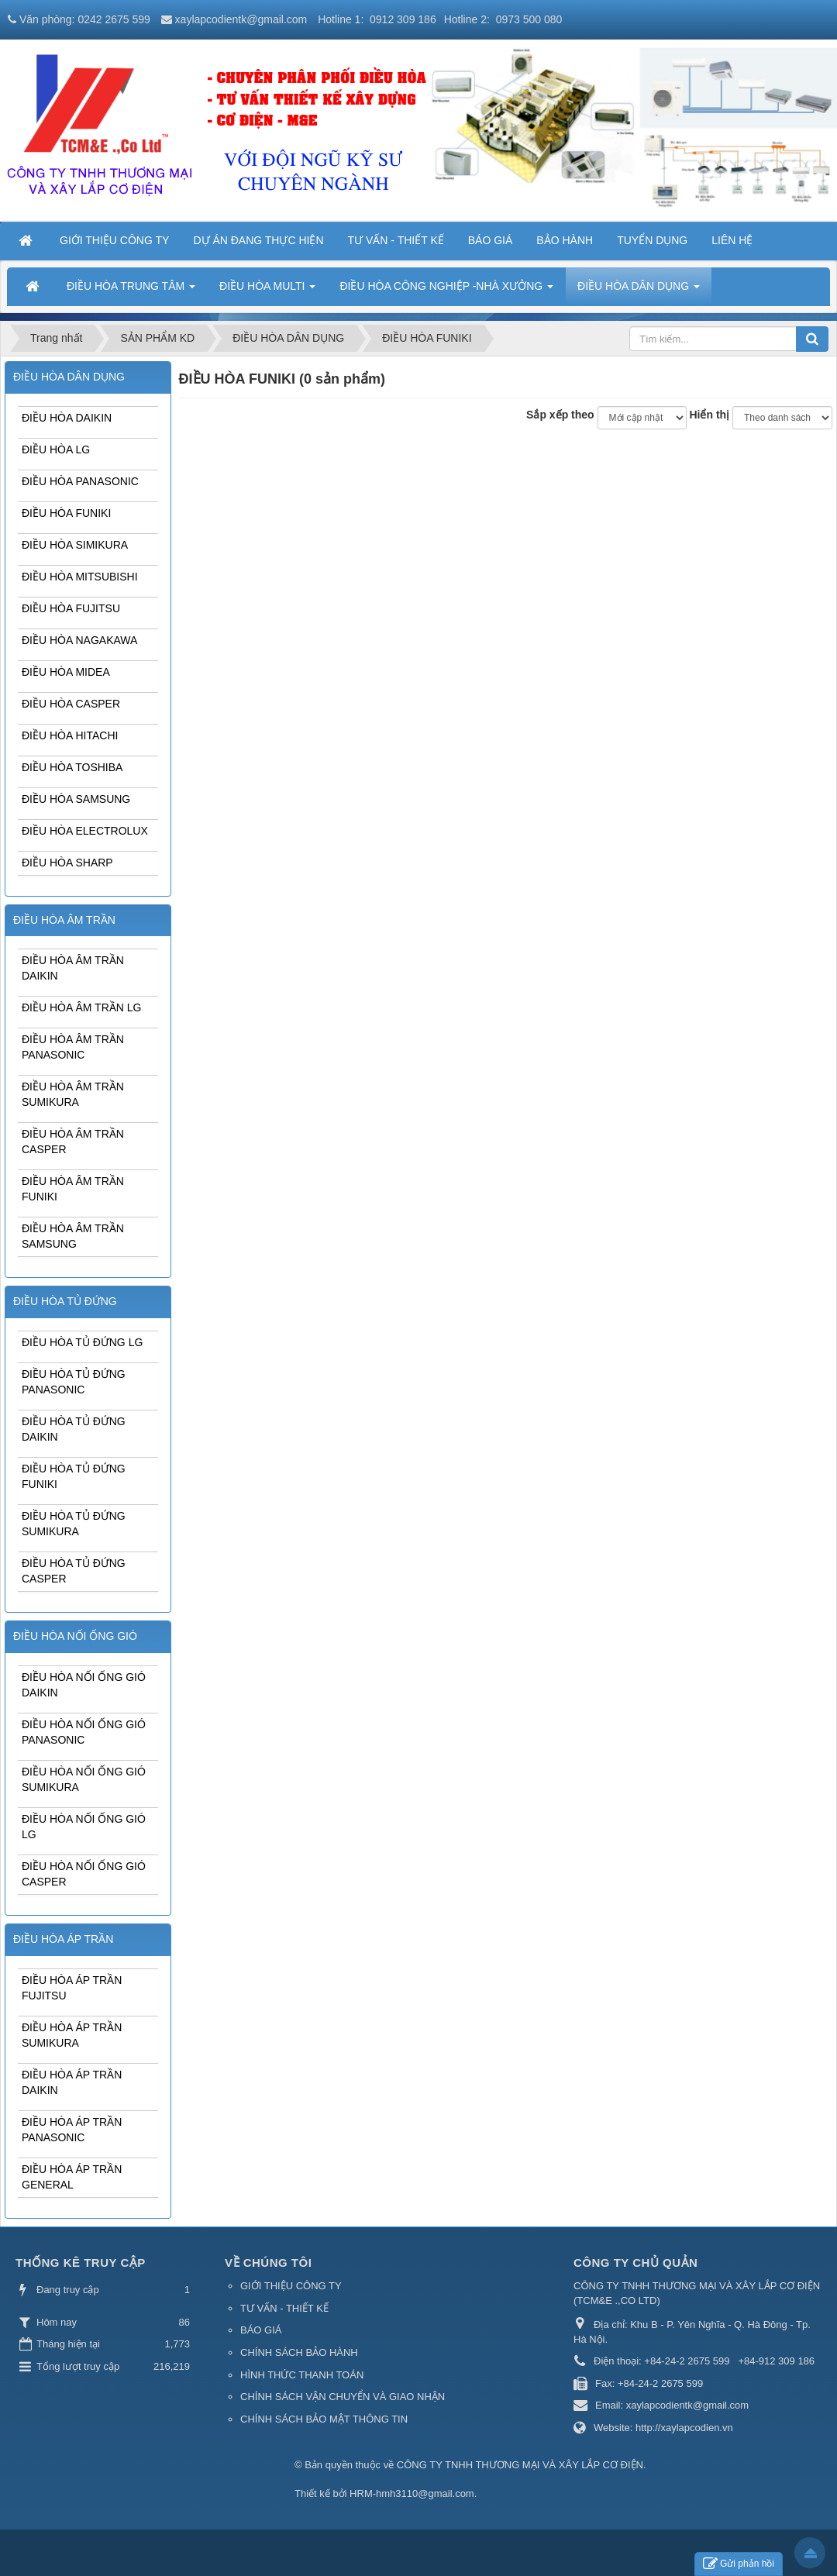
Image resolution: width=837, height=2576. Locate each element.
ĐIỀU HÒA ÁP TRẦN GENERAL (72, 2177)
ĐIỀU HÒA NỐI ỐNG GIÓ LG (84, 1827)
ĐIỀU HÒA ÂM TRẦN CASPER (73, 1141)
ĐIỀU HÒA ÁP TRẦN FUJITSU (72, 1988)
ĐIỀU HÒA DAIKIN (67, 418)
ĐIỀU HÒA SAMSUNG (76, 799)
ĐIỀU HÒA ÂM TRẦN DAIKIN (73, 968)
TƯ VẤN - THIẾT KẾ (284, 2308)
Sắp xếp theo (560, 414)
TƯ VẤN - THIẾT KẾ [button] (396, 240)
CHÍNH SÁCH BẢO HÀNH (299, 2352)
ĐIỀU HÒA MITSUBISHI (80, 576)
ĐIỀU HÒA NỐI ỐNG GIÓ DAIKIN (84, 1685)
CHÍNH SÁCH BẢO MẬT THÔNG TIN (324, 2419)
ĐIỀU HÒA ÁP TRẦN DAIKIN (72, 2082)
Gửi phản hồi (738, 2564)
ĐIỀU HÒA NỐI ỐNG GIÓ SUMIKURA (84, 1779)
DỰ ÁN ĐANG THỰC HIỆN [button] (258, 240)
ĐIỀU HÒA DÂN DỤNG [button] (638, 290)
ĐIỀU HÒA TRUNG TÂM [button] (131, 290)
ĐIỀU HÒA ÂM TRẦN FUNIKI (73, 1189)
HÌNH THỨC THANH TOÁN (301, 2375)
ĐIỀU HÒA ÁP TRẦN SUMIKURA (72, 2035)
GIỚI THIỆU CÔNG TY (291, 2286)
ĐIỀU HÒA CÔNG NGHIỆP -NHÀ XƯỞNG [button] (446, 290)
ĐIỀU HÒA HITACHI (70, 735)
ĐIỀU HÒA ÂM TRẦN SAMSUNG (73, 1236)
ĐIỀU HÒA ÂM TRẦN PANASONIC (73, 1047)
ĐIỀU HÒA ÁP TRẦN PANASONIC (72, 2130)
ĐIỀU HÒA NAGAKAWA (79, 640)
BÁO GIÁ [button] (490, 240)
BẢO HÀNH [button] (564, 240)
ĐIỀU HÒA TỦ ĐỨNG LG (82, 1342)
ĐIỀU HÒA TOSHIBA (72, 767)
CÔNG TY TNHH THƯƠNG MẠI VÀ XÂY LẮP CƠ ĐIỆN (520, 2465)
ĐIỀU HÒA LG (56, 449)
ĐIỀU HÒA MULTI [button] (267, 290)
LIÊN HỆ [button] (732, 240)
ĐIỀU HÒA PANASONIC (80, 481)
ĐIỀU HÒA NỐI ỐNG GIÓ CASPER (84, 1874)
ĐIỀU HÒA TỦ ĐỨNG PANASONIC (74, 1382)
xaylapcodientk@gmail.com (241, 19)
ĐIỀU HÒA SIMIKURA (75, 545)
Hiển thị (709, 414)
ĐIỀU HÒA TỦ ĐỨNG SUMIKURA (74, 1524)
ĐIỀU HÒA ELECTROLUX (85, 831)
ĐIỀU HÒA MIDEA (66, 672)
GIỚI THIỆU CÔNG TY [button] (114, 240)
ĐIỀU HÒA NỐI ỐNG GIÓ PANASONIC (84, 1732)
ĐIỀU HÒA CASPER (71, 703)
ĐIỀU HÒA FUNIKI (66, 513)
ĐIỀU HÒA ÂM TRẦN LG (81, 1007)
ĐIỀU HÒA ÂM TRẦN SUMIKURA (73, 1094)
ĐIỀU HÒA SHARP (67, 862)
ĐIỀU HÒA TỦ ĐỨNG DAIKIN (74, 1429)
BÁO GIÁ (260, 2330)
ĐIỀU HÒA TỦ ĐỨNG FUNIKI (74, 1476)
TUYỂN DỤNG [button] (652, 240)
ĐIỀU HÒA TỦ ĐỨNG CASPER (74, 1571)
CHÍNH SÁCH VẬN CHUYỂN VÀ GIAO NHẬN (342, 2396)
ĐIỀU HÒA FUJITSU (71, 608)
